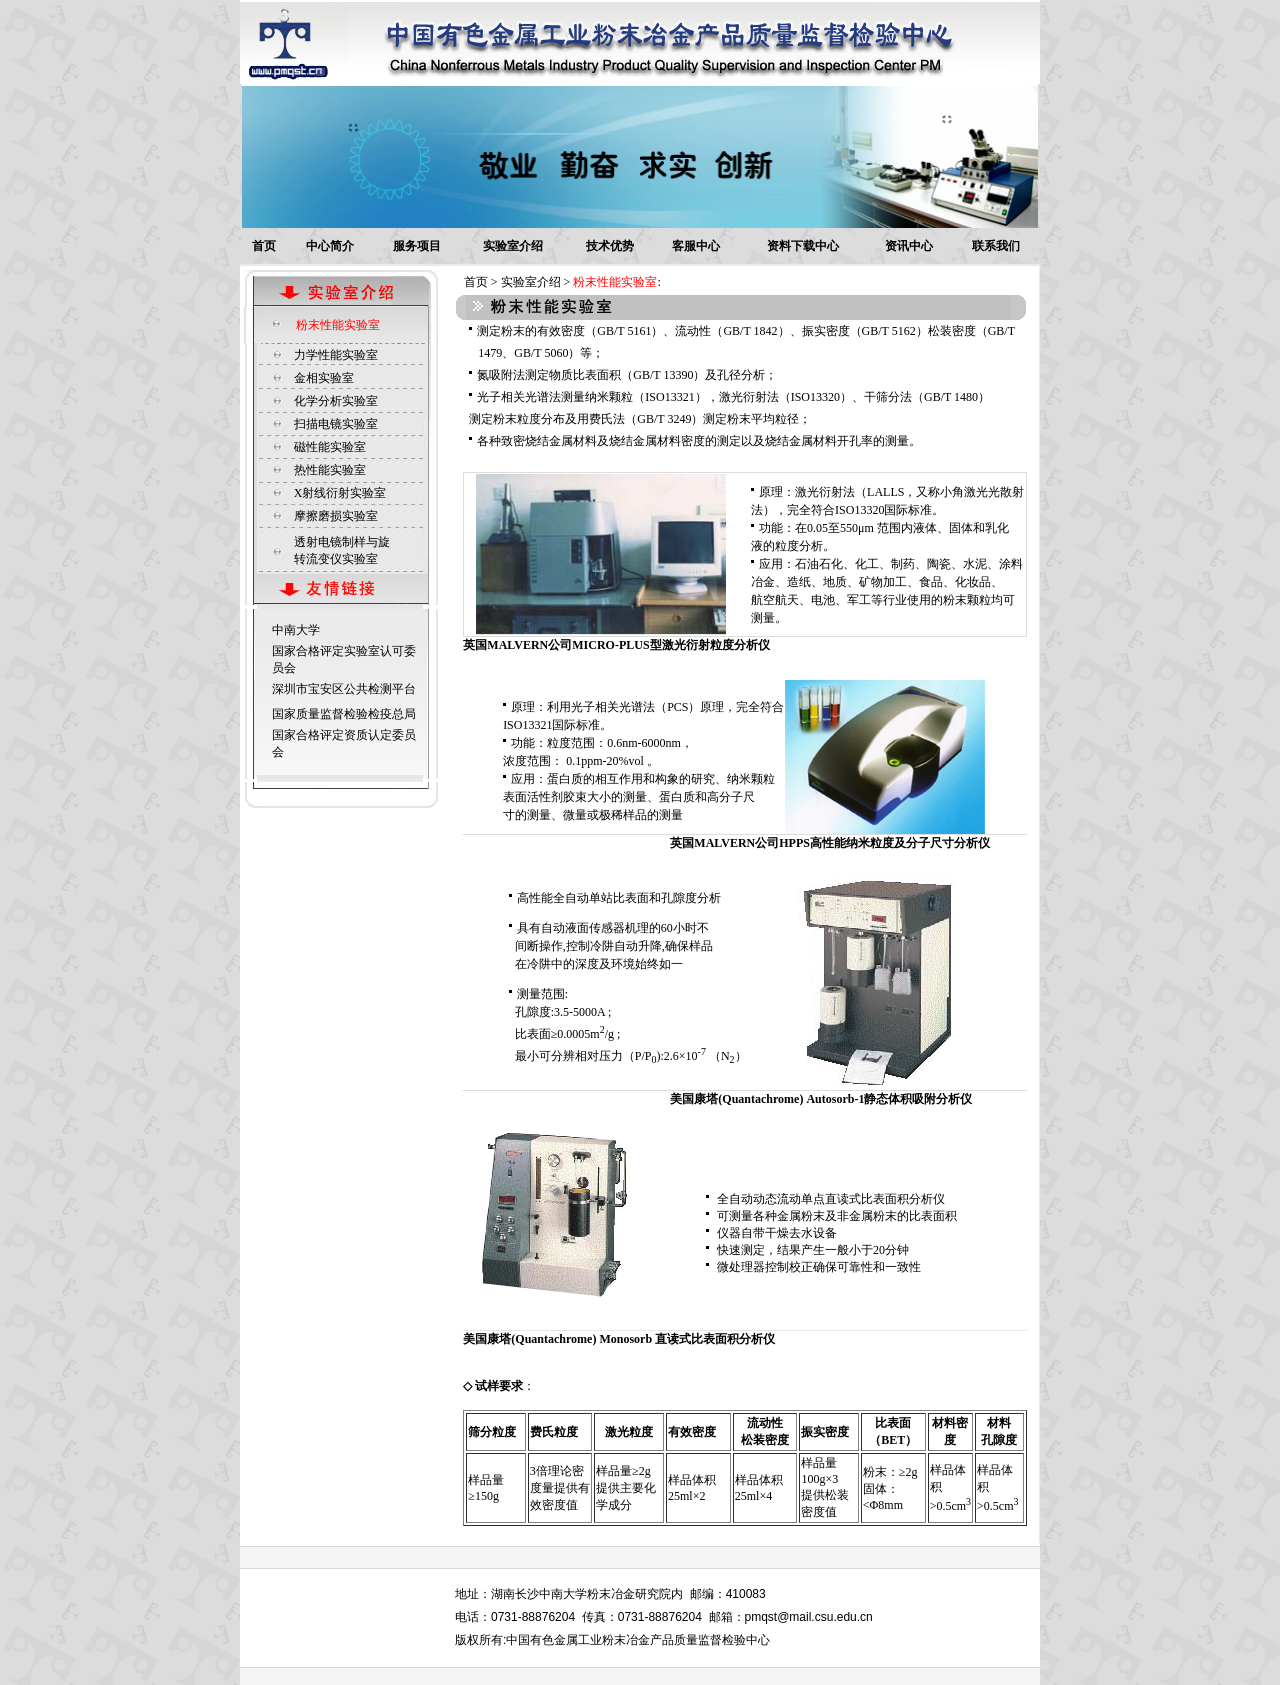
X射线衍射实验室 (340, 493)
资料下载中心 (803, 246)
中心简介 (330, 246)
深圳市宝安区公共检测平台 (344, 689)
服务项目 (417, 246)
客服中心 (696, 246)
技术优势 (610, 246)
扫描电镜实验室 (336, 424)
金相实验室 (324, 378)
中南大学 (296, 630)
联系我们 (996, 246)
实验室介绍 (513, 246)
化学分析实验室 (336, 401)
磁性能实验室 (330, 447)
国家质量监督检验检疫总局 (344, 714)
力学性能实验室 (336, 355)
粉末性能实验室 (338, 325)
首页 (264, 246)
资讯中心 (909, 246)
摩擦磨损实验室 (336, 516)
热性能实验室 (330, 470)
